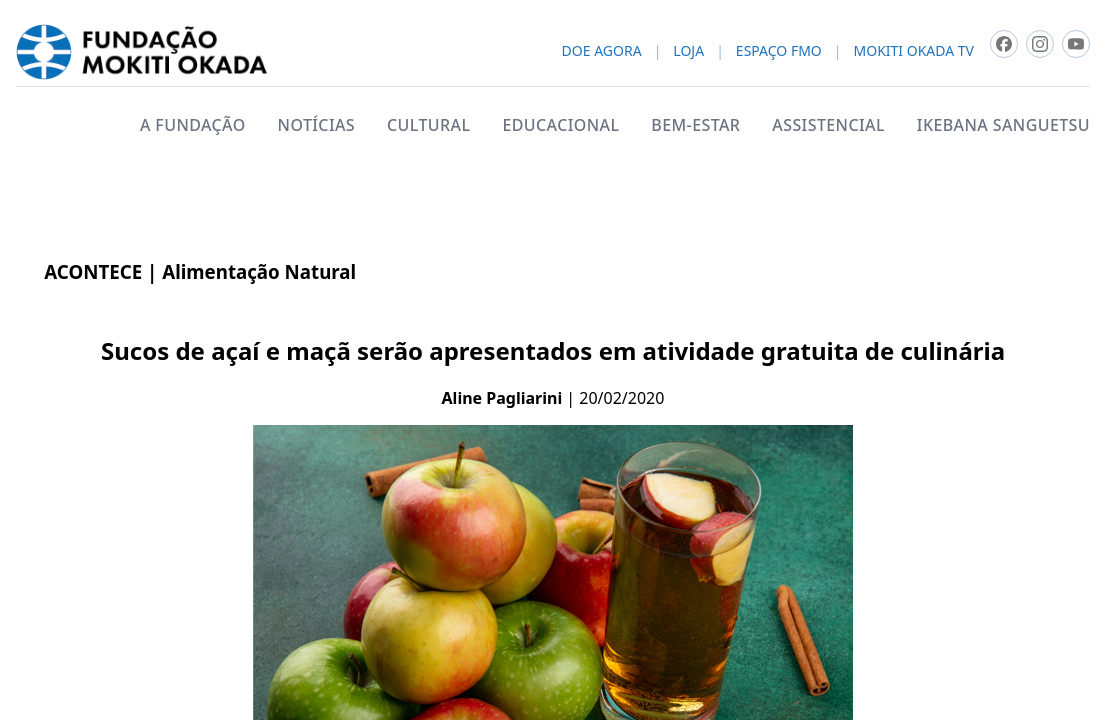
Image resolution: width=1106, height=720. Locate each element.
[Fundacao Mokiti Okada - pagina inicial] (141, 52)
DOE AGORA (602, 51)
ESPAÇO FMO (779, 51)
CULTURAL (428, 125)
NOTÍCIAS (316, 125)
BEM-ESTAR (695, 125)
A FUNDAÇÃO (193, 125)
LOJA (688, 51)
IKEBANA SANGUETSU (1003, 125)
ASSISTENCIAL (828, 125)
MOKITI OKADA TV (914, 51)
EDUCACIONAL (560, 125)
